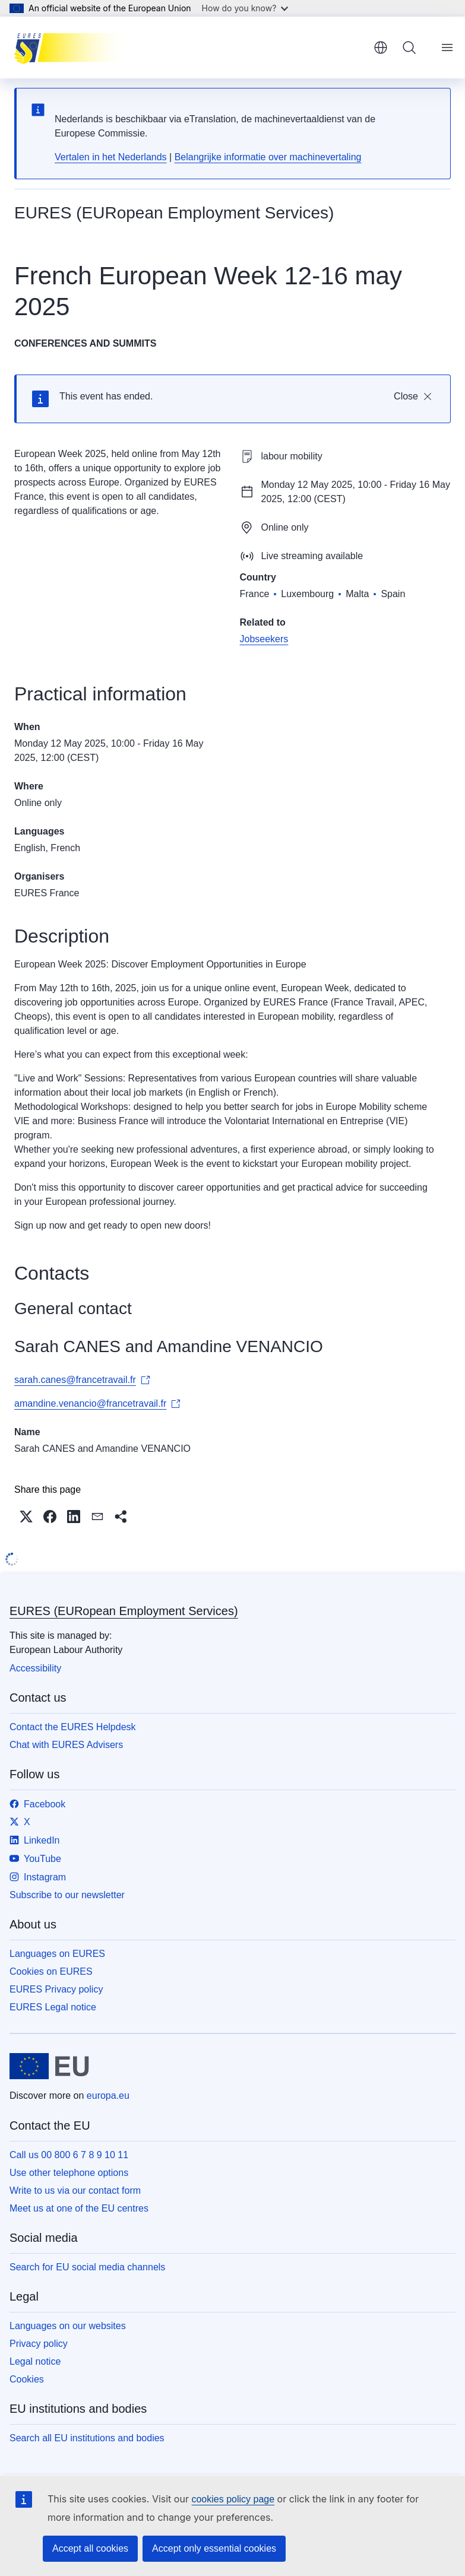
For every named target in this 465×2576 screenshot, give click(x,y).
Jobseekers (264, 639)
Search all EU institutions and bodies (87, 2438)
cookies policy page (232, 2499)
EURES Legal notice (53, 2007)
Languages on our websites (68, 2326)
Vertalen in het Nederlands (111, 157)
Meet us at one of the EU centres (79, 2208)
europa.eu (108, 2095)
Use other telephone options (69, 2173)
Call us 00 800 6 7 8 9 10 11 (69, 2155)
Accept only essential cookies (214, 2548)
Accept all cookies (90, 2548)
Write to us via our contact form (75, 2190)
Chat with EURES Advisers (66, 1745)
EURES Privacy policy (56, 1989)
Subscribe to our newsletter (67, 1895)
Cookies (27, 2379)
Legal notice (35, 2361)
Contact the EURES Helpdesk (73, 1727)
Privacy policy (39, 2344)
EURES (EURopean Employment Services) (124, 1610)
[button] (26, 1516)
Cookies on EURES (51, 1971)
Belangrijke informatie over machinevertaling (268, 157)
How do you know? (245, 8)
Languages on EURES (57, 1954)
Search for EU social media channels (87, 2267)
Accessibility (35, 1668)
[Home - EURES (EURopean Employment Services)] (74, 47)
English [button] (381, 47)
